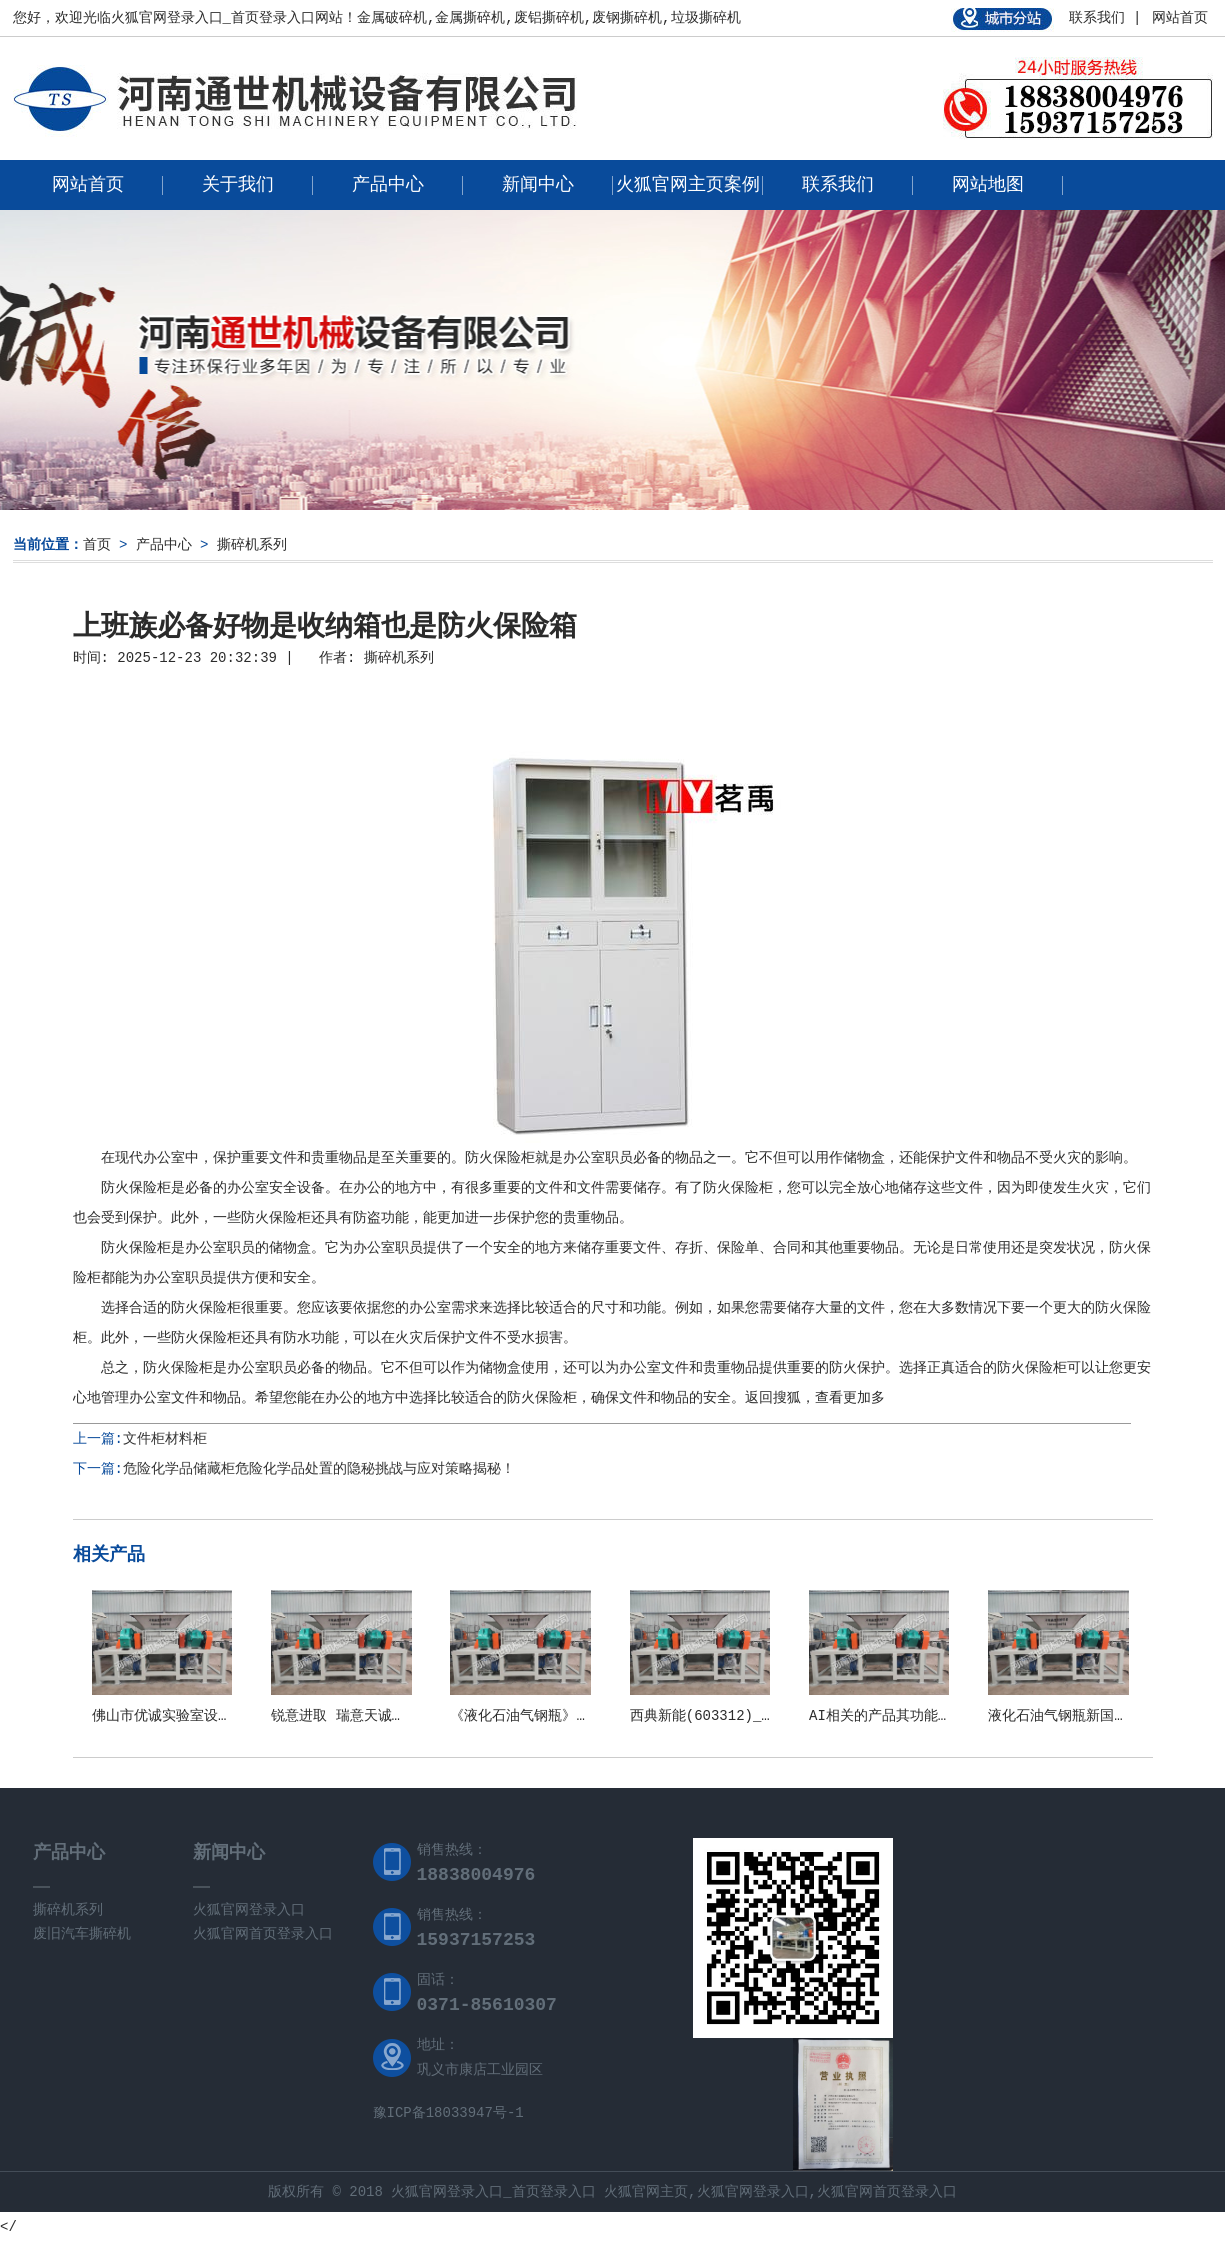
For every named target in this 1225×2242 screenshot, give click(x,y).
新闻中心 (538, 185)
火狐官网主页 (646, 2192)
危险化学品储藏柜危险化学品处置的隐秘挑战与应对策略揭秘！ (319, 1469)
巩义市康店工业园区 (480, 2070)
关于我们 (238, 185)
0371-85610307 (487, 2005)
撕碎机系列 (252, 545)
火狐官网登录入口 (249, 1910)
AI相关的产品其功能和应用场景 (908, 1716)
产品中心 (388, 185)
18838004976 (476, 1875)
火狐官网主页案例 (688, 185)
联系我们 (838, 185)
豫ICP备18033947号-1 (448, 2113)
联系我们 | (1105, 18)
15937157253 (476, 1940)
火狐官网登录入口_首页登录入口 (213, 18)
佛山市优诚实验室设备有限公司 (190, 1716)
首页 (97, 545)
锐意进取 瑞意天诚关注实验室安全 (380, 1716)
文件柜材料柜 (165, 1439)
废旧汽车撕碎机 (82, 1934)
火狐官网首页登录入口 (263, 1934)
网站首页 (1180, 18)
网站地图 (988, 185)
